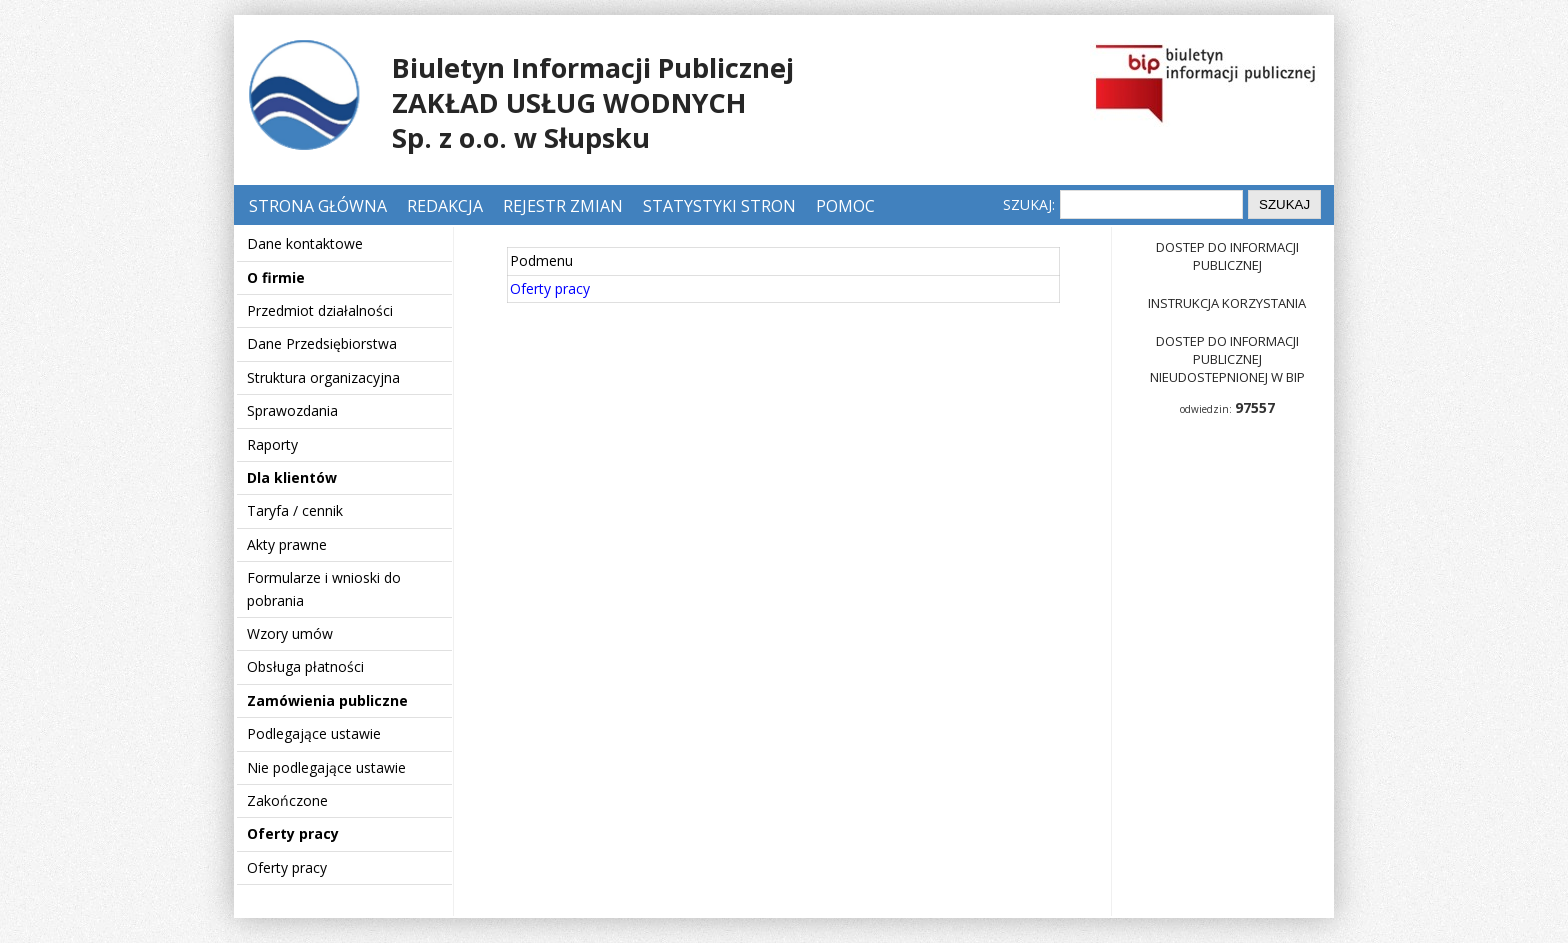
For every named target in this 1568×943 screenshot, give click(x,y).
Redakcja (445, 206)
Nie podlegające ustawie (326, 767)
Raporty (272, 444)
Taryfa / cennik (295, 510)
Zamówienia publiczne (327, 700)
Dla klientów (292, 477)
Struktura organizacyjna (323, 377)
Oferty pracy (293, 833)
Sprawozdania (292, 410)
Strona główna (320, 206)
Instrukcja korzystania (1227, 303)
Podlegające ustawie (314, 733)
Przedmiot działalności (320, 310)
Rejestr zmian (563, 206)
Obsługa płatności (305, 666)
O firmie (276, 277)
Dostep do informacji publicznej (1227, 256)
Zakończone (287, 800)
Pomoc (845, 206)
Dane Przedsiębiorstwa (322, 343)
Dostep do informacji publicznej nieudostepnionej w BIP (1227, 359)
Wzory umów (290, 633)
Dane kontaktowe (305, 243)
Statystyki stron (719, 206)
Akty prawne (287, 544)
